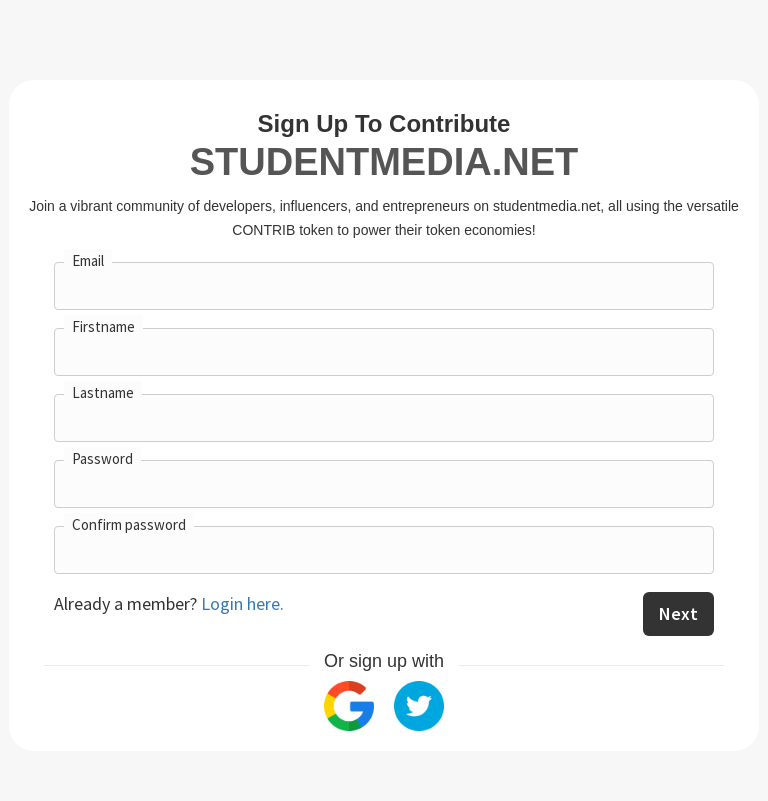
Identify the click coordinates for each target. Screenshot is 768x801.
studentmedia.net (384, 162)
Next (678, 613)
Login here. (242, 603)
